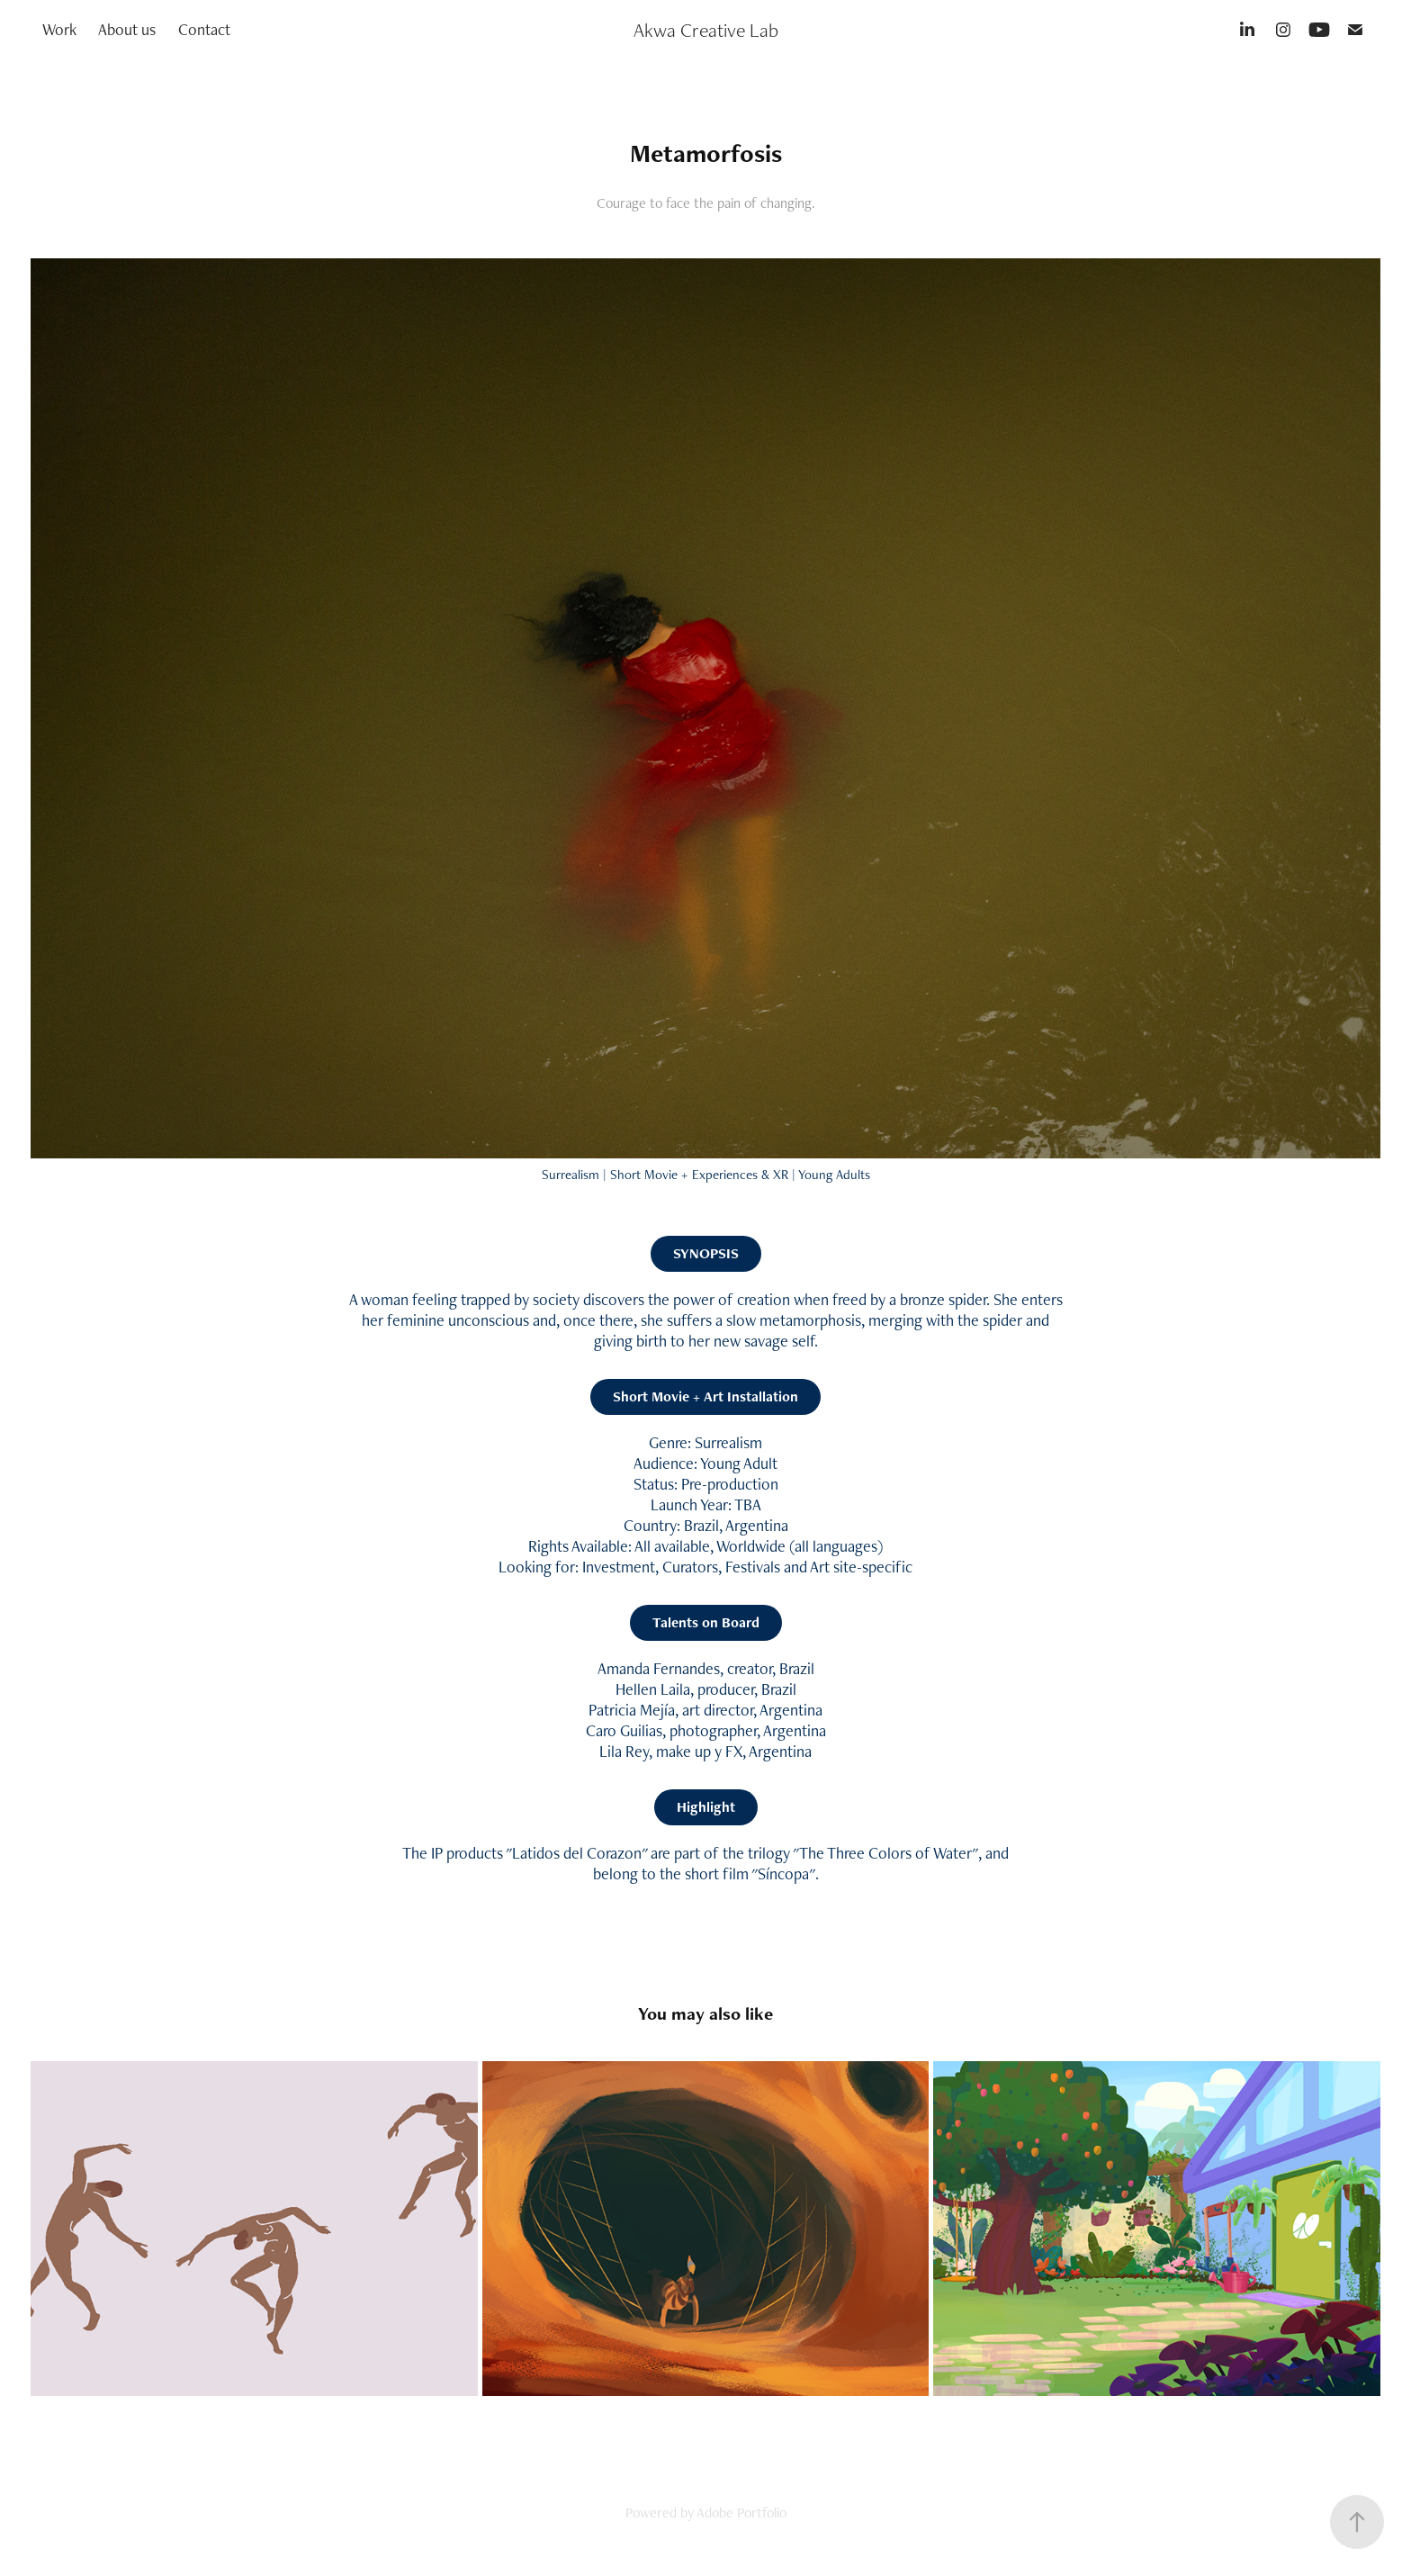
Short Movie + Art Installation (705, 1396)
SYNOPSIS (706, 1253)
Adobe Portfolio (741, 2512)
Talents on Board (705, 1622)
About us (127, 29)
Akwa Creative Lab (706, 29)
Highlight (706, 1806)
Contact (204, 29)
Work (59, 29)
